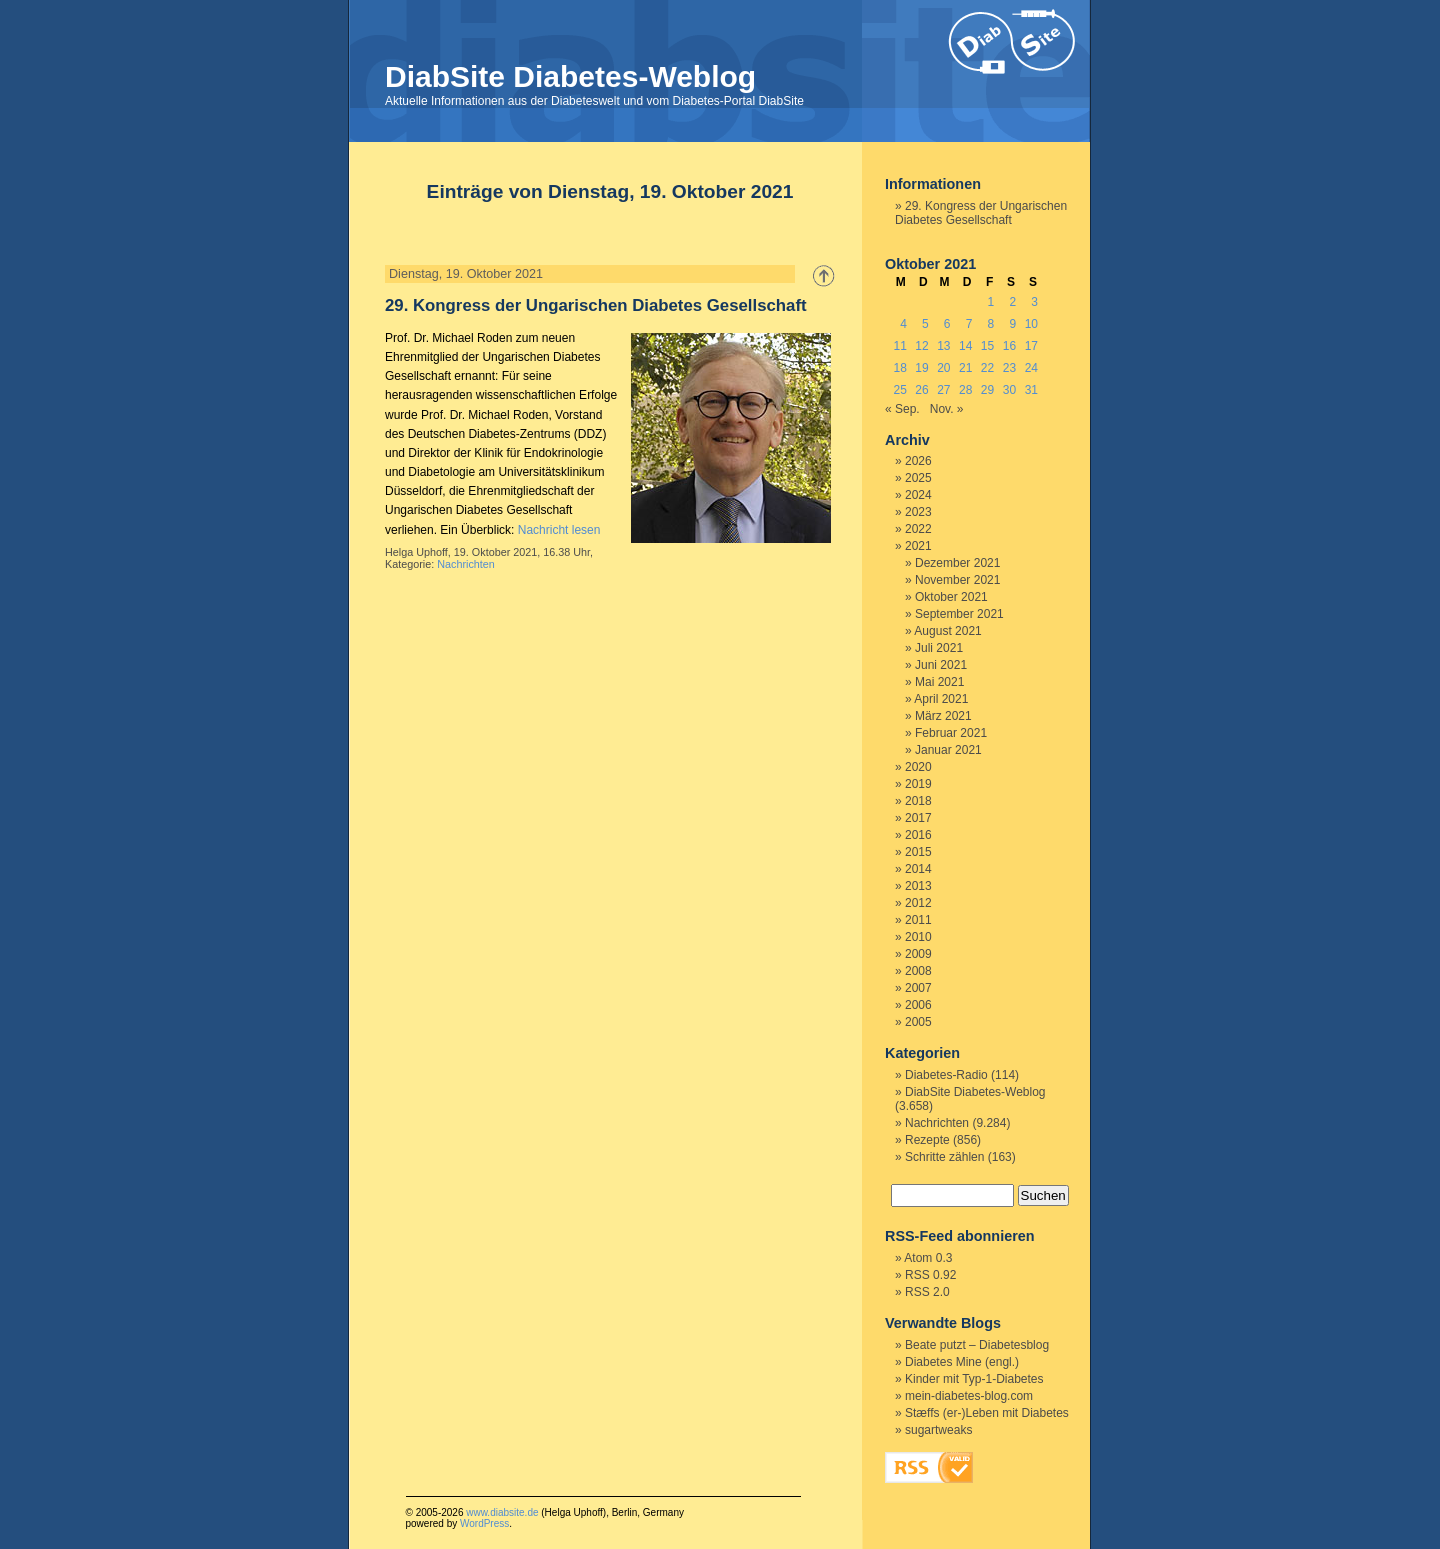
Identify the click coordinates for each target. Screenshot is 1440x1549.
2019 (918, 784)
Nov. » (947, 409)
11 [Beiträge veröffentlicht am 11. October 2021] (899, 346)
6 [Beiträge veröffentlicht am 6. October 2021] (947, 324)
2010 (918, 937)
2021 (918, 546)
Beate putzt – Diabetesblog (977, 1345)
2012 (918, 903)
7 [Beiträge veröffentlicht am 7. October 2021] (969, 324)
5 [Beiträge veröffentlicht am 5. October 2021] (925, 324)
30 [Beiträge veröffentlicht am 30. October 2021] (1009, 390)
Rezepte (927, 1140)
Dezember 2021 (957, 563)
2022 (918, 529)
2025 (918, 478)
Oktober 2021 (951, 597)
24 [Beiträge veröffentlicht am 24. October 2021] (1031, 368)
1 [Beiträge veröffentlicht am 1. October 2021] (991, 302)
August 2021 (947, 631)
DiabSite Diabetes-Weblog (570, 76)
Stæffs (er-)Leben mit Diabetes (987, 1413)
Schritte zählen (944, 1157)
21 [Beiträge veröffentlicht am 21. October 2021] (965, 368)
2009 (918, 954)
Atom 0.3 (928, 1258)
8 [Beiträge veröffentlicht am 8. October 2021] (991, 324)
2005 (918, 1022)
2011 (918, 920)
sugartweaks (938, 1430)
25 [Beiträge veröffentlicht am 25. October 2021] (899, 390)
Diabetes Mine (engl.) (962, 1362)
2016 (918, 835)
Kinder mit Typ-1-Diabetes (974, 1379)
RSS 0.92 (930, 1275)
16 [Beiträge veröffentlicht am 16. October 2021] (1009, 346)
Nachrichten (466, 564)
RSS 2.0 (927, 1292)
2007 (918, 988)
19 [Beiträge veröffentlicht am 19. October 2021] (921, 368)
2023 (918, 512)
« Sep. (902, 409)
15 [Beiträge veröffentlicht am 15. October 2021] (987, 346)
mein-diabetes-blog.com (969, 1396)
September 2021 (959, 614)
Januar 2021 (948, 750)
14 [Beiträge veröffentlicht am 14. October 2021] (965, 346)
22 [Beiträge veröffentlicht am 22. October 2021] (987, 368)
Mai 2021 (939, 682)
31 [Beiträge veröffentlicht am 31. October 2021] (1031, 390)
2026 (918, 461)
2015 (918, 852)
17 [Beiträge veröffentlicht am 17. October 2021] (1031, 346)
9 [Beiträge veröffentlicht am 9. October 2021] (1012, 324)
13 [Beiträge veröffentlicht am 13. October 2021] (943, 346)
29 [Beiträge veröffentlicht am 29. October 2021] (987, 390)
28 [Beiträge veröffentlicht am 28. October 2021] (965, 390)
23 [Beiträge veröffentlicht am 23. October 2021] (1009, 368)
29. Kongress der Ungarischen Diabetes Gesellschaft (596, 305)
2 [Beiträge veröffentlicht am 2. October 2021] (1012, 302)
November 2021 (957, 580)
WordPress (484, 1523)
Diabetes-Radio (946, 1075)
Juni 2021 (941, 665)
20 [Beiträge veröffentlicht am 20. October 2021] (943, 368)
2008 (918, 971)
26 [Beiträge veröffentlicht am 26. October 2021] (921, 390)
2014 (918, 869)
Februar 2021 (951, 733)
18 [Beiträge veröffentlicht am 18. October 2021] (899, 368)
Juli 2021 (939, 648)
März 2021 (943, 716)
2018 (918, 801)
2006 (918, 1005)
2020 (918, 767)
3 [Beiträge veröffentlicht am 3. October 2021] (1034, 302)
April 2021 (941, 699)
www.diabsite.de (502, 1512)
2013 (918, 886)
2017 (918, 818)
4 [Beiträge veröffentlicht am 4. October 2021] (903, 324)
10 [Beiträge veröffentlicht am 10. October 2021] (1031, 324)
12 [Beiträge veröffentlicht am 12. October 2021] (921, 346)
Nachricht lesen (559, 530)
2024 (918, 495)
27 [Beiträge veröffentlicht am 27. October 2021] (943, 390)
